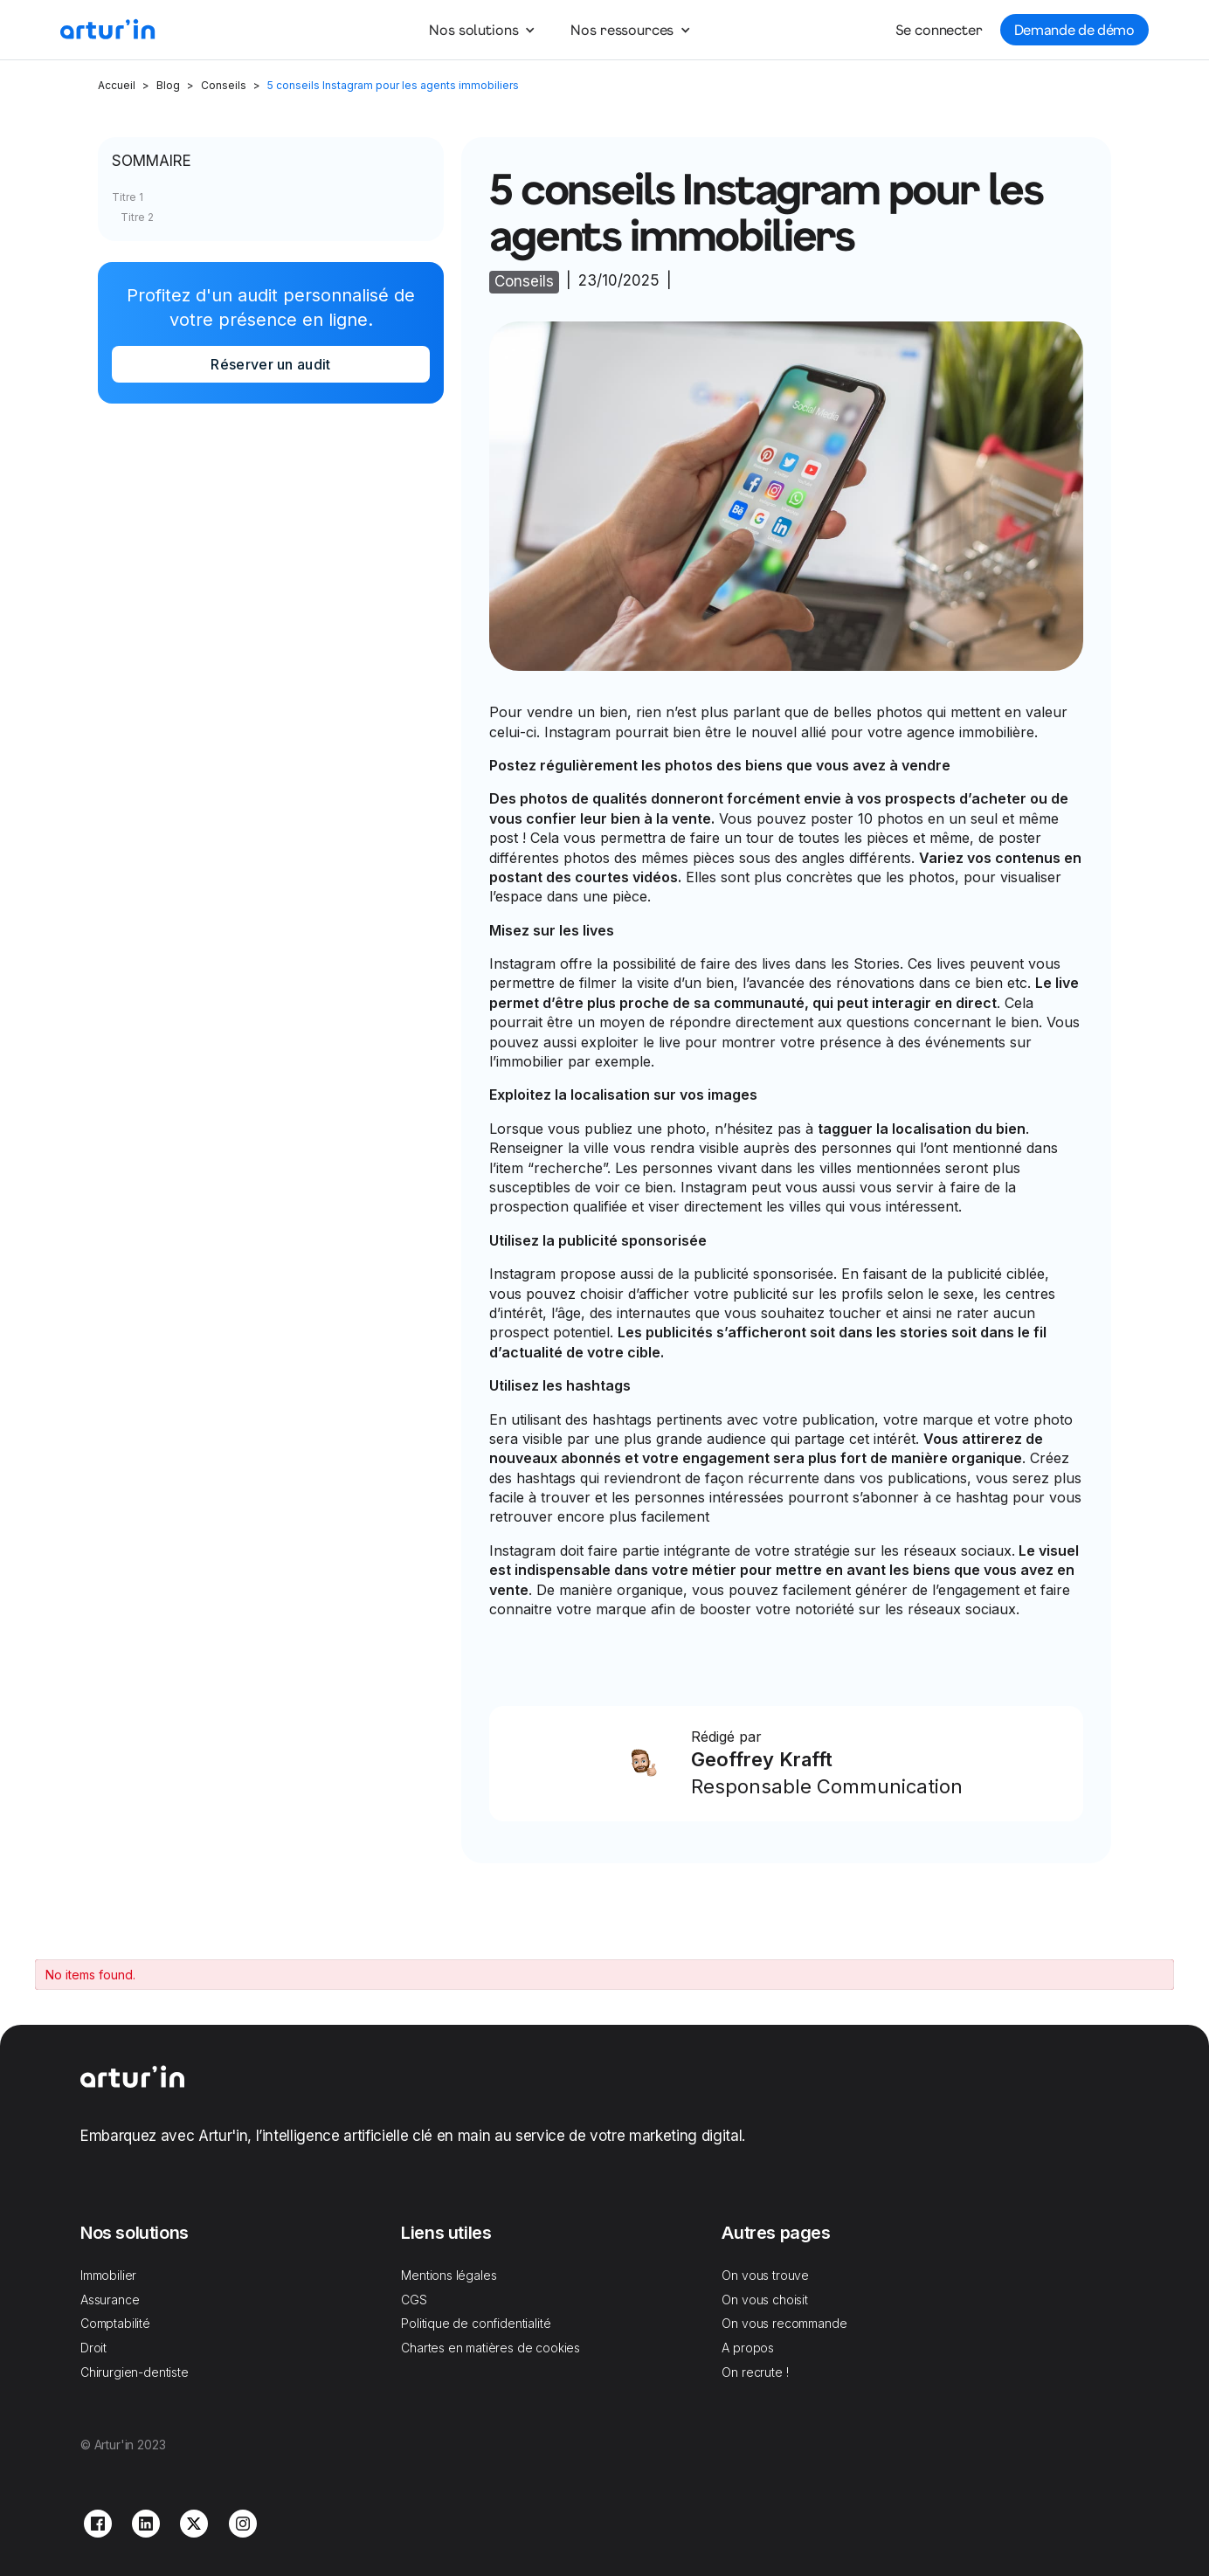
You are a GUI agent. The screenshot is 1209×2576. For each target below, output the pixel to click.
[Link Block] (787, 1763)
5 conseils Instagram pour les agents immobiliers (393, 85)
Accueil (116, 85)
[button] (481, 29)
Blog (168, 85)
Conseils (223, 85)
